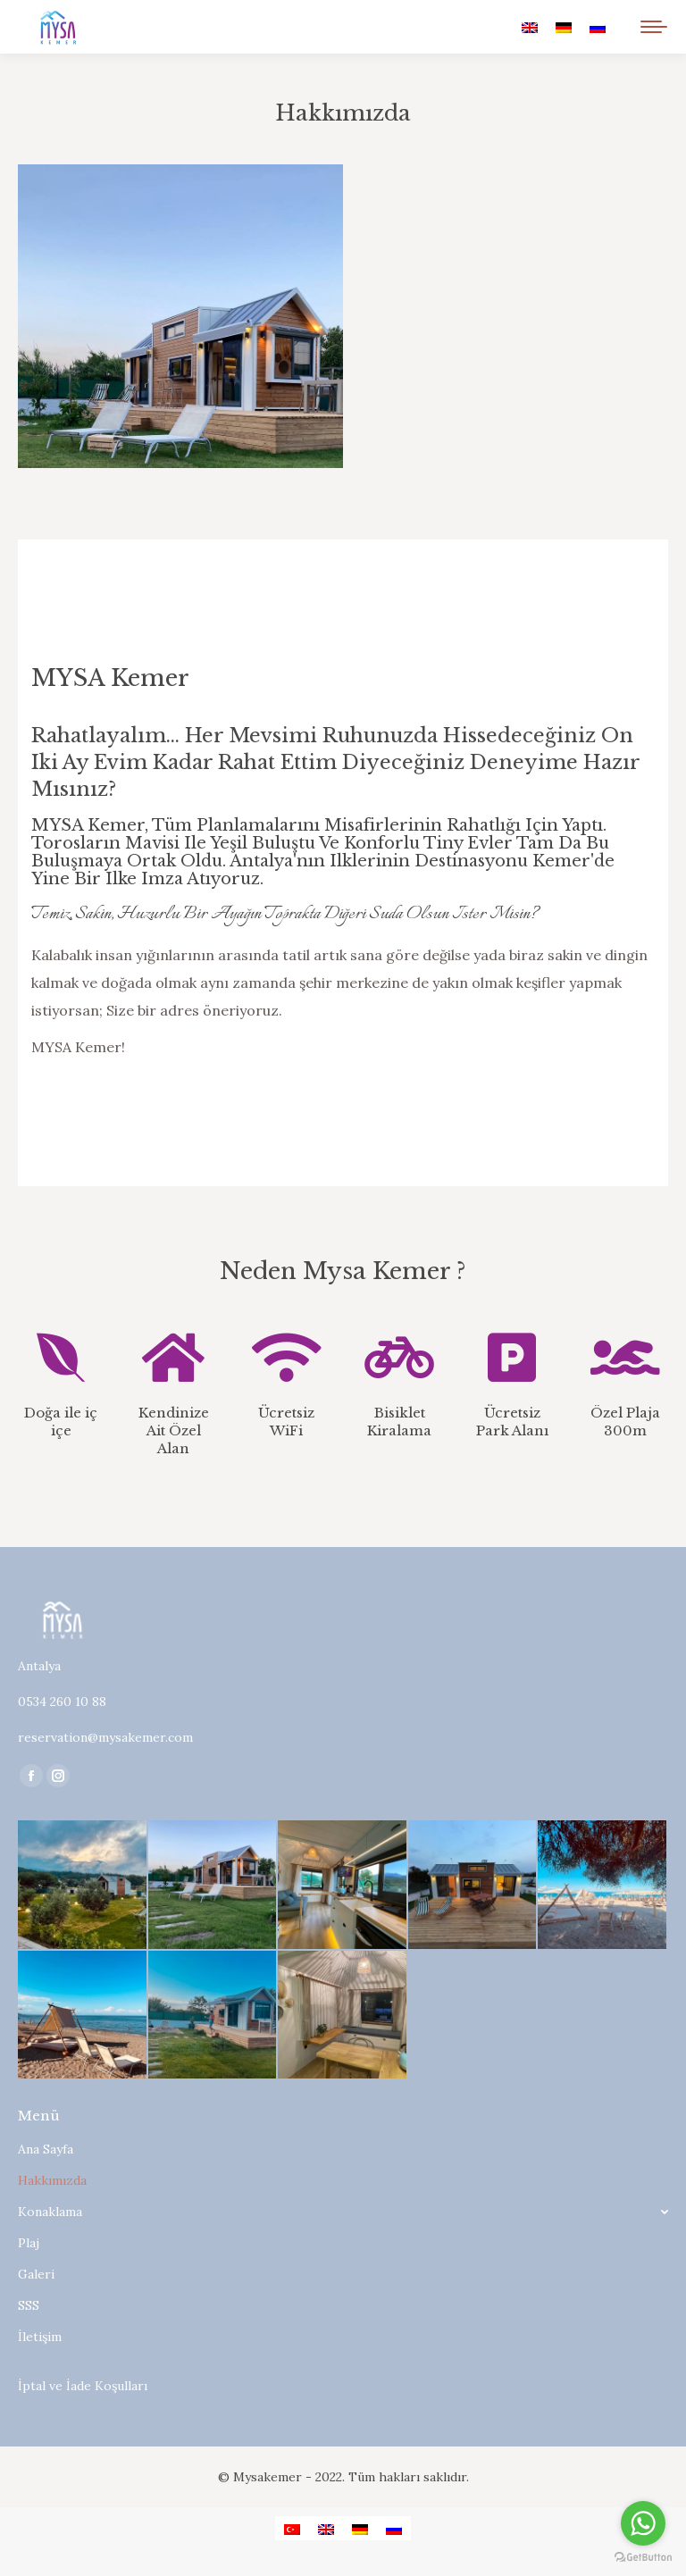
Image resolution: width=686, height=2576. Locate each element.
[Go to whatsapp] (643, 2523)
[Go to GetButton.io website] (643, 2557)
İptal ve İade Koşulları (82, 2386)
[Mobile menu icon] (654, 27)
